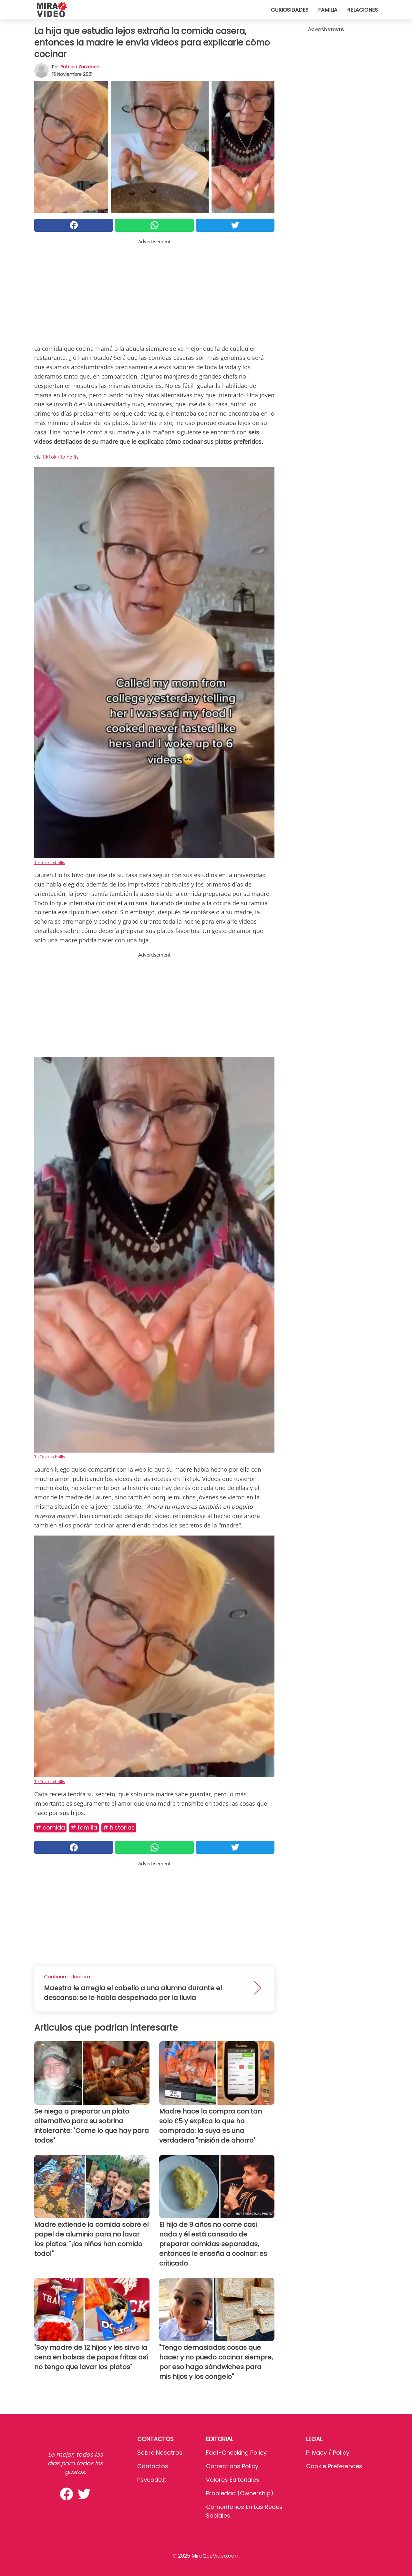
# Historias (119, 1827)
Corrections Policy (232, 2466)
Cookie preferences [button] (334, 2466)
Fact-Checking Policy (236, 2453)
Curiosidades (289, 10)
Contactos (152, 2466)
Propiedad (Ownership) (239, 2493)
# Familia (84, 1827)
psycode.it (151, 2480)
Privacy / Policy (327, 2453)
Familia (327, 10)
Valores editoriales (232, 2480)
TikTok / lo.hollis (60, 456)
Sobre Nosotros (159, 2453)
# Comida (50, 1827)
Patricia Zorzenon (79, 67)
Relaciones (362, 10)
